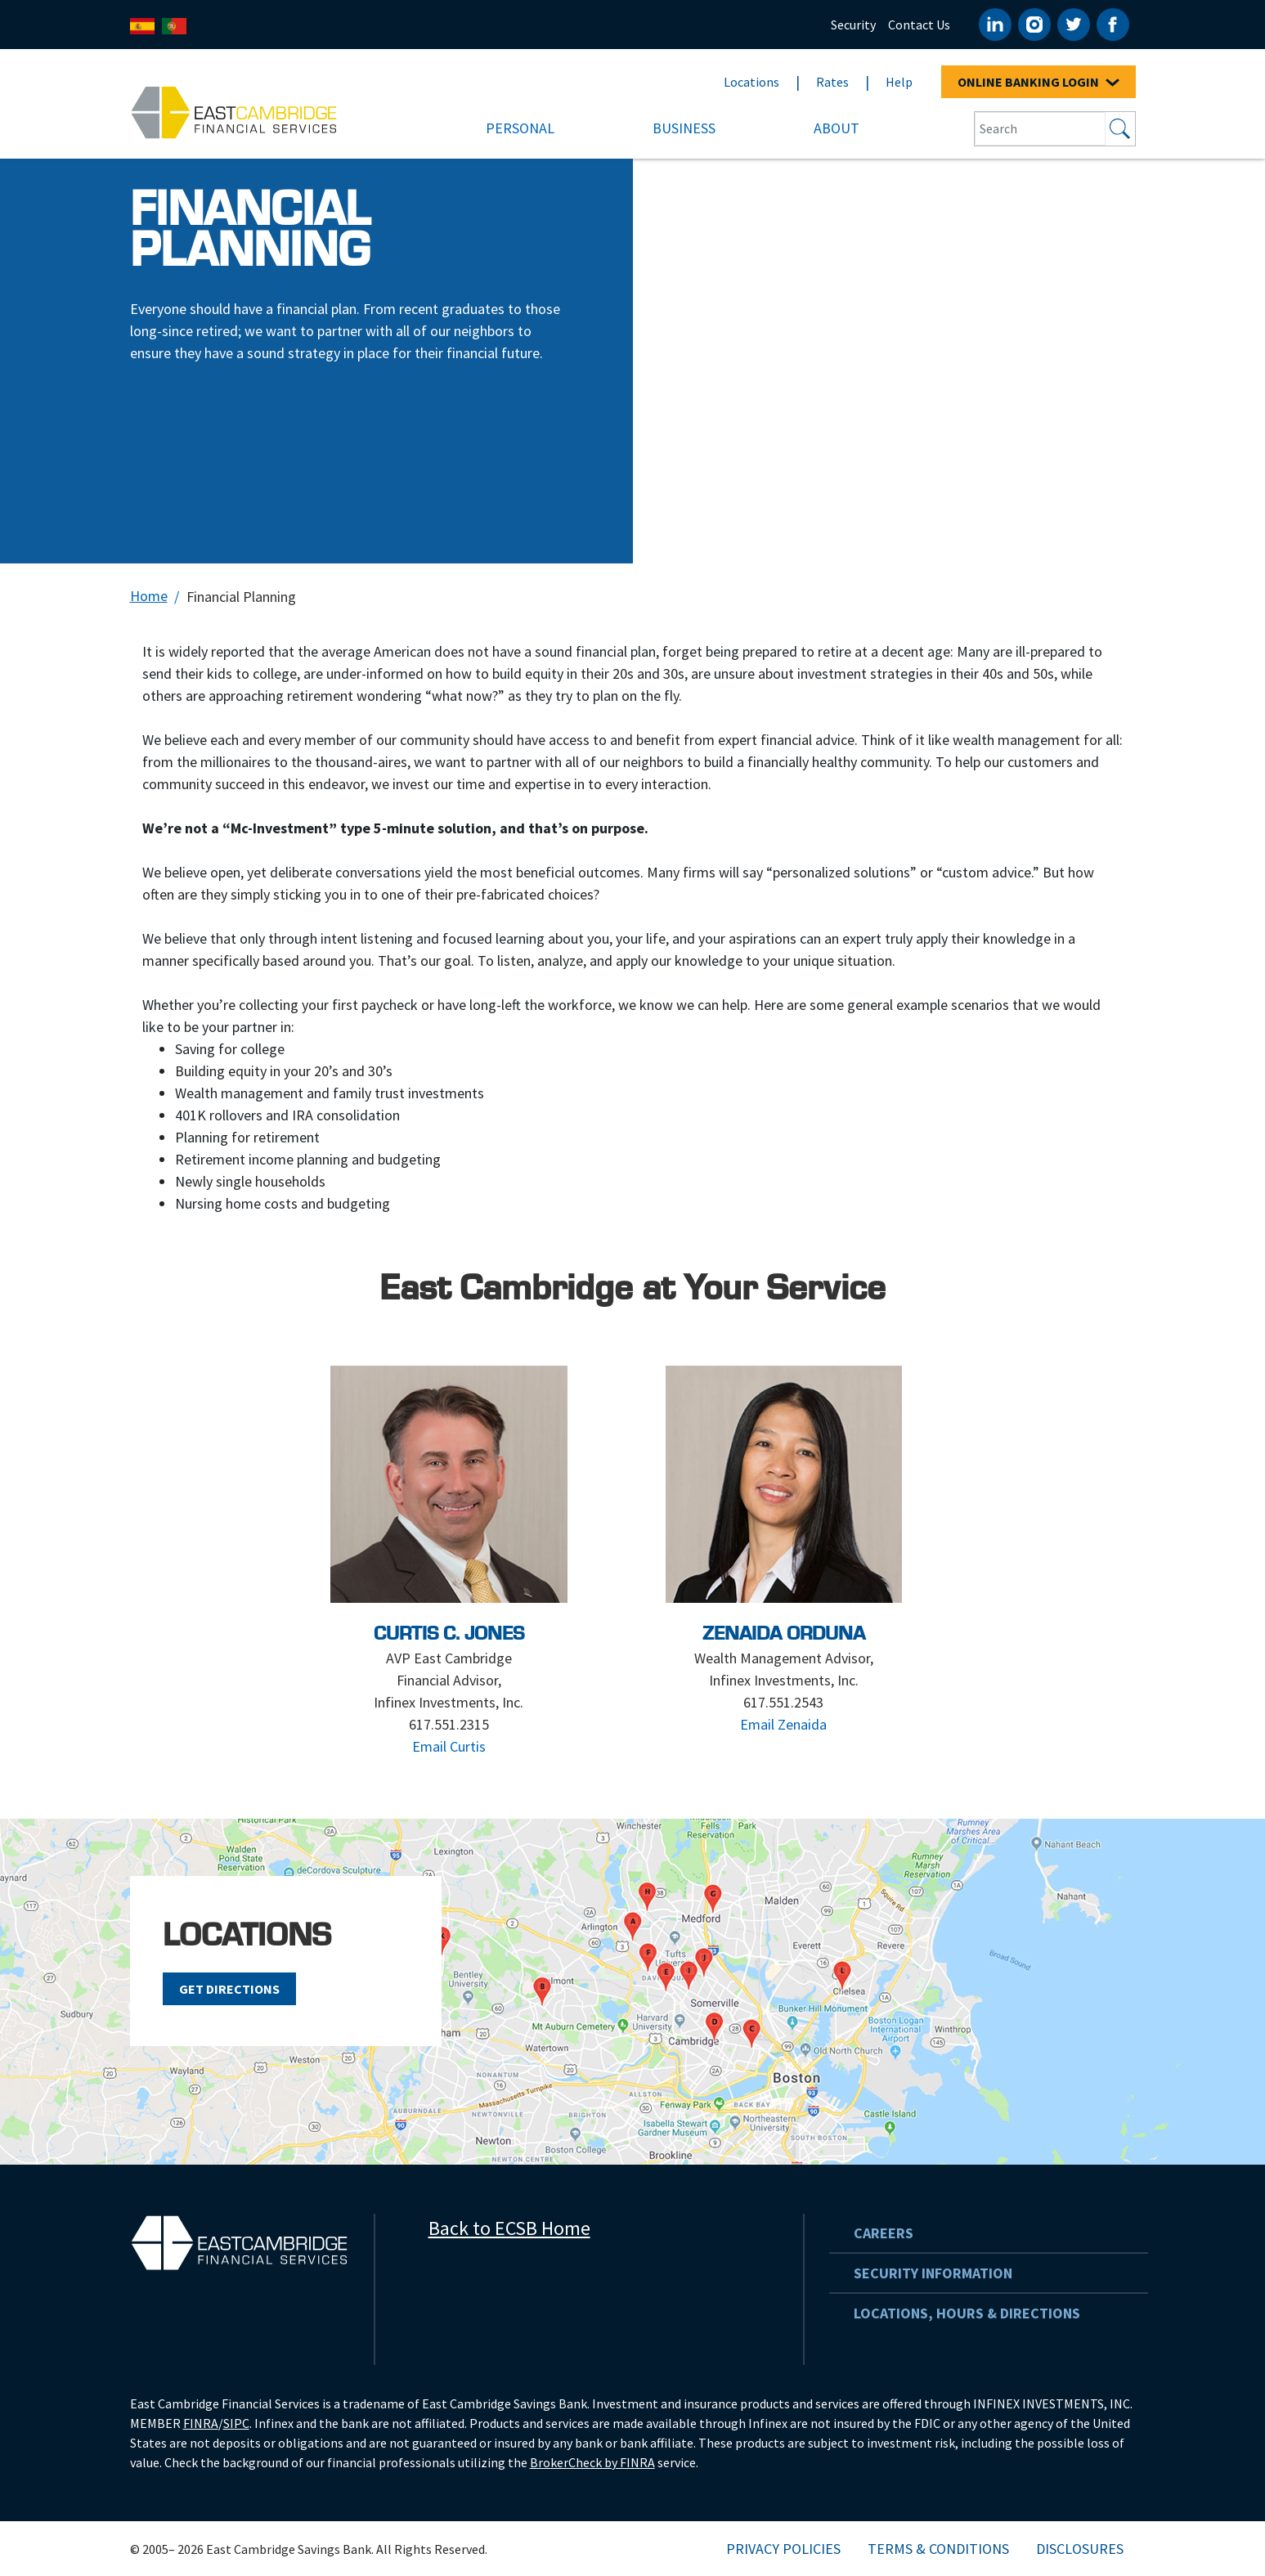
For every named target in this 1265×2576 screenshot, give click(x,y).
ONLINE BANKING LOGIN (1038, 82)
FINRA (200, 2423)
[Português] (174, 25)
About (836, 128)
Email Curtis (449, 1746)
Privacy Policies (783, 2548)
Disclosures (1080, 2548)
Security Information (933, 2273)
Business (684, 128)
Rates (832, 82)
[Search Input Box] (1040, 129)
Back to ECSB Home (509, 2228)
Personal (520, 128)
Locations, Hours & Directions (967, 2313)
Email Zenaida (783, 1724)
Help (899, 82)
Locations (751, 82)
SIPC (236, 2423)
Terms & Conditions (938, 2548)
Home (149, 595)
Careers (883, 2233)
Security (853, 24)
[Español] (142, 25)
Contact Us (919, 24)
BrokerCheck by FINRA (592, 2462)
